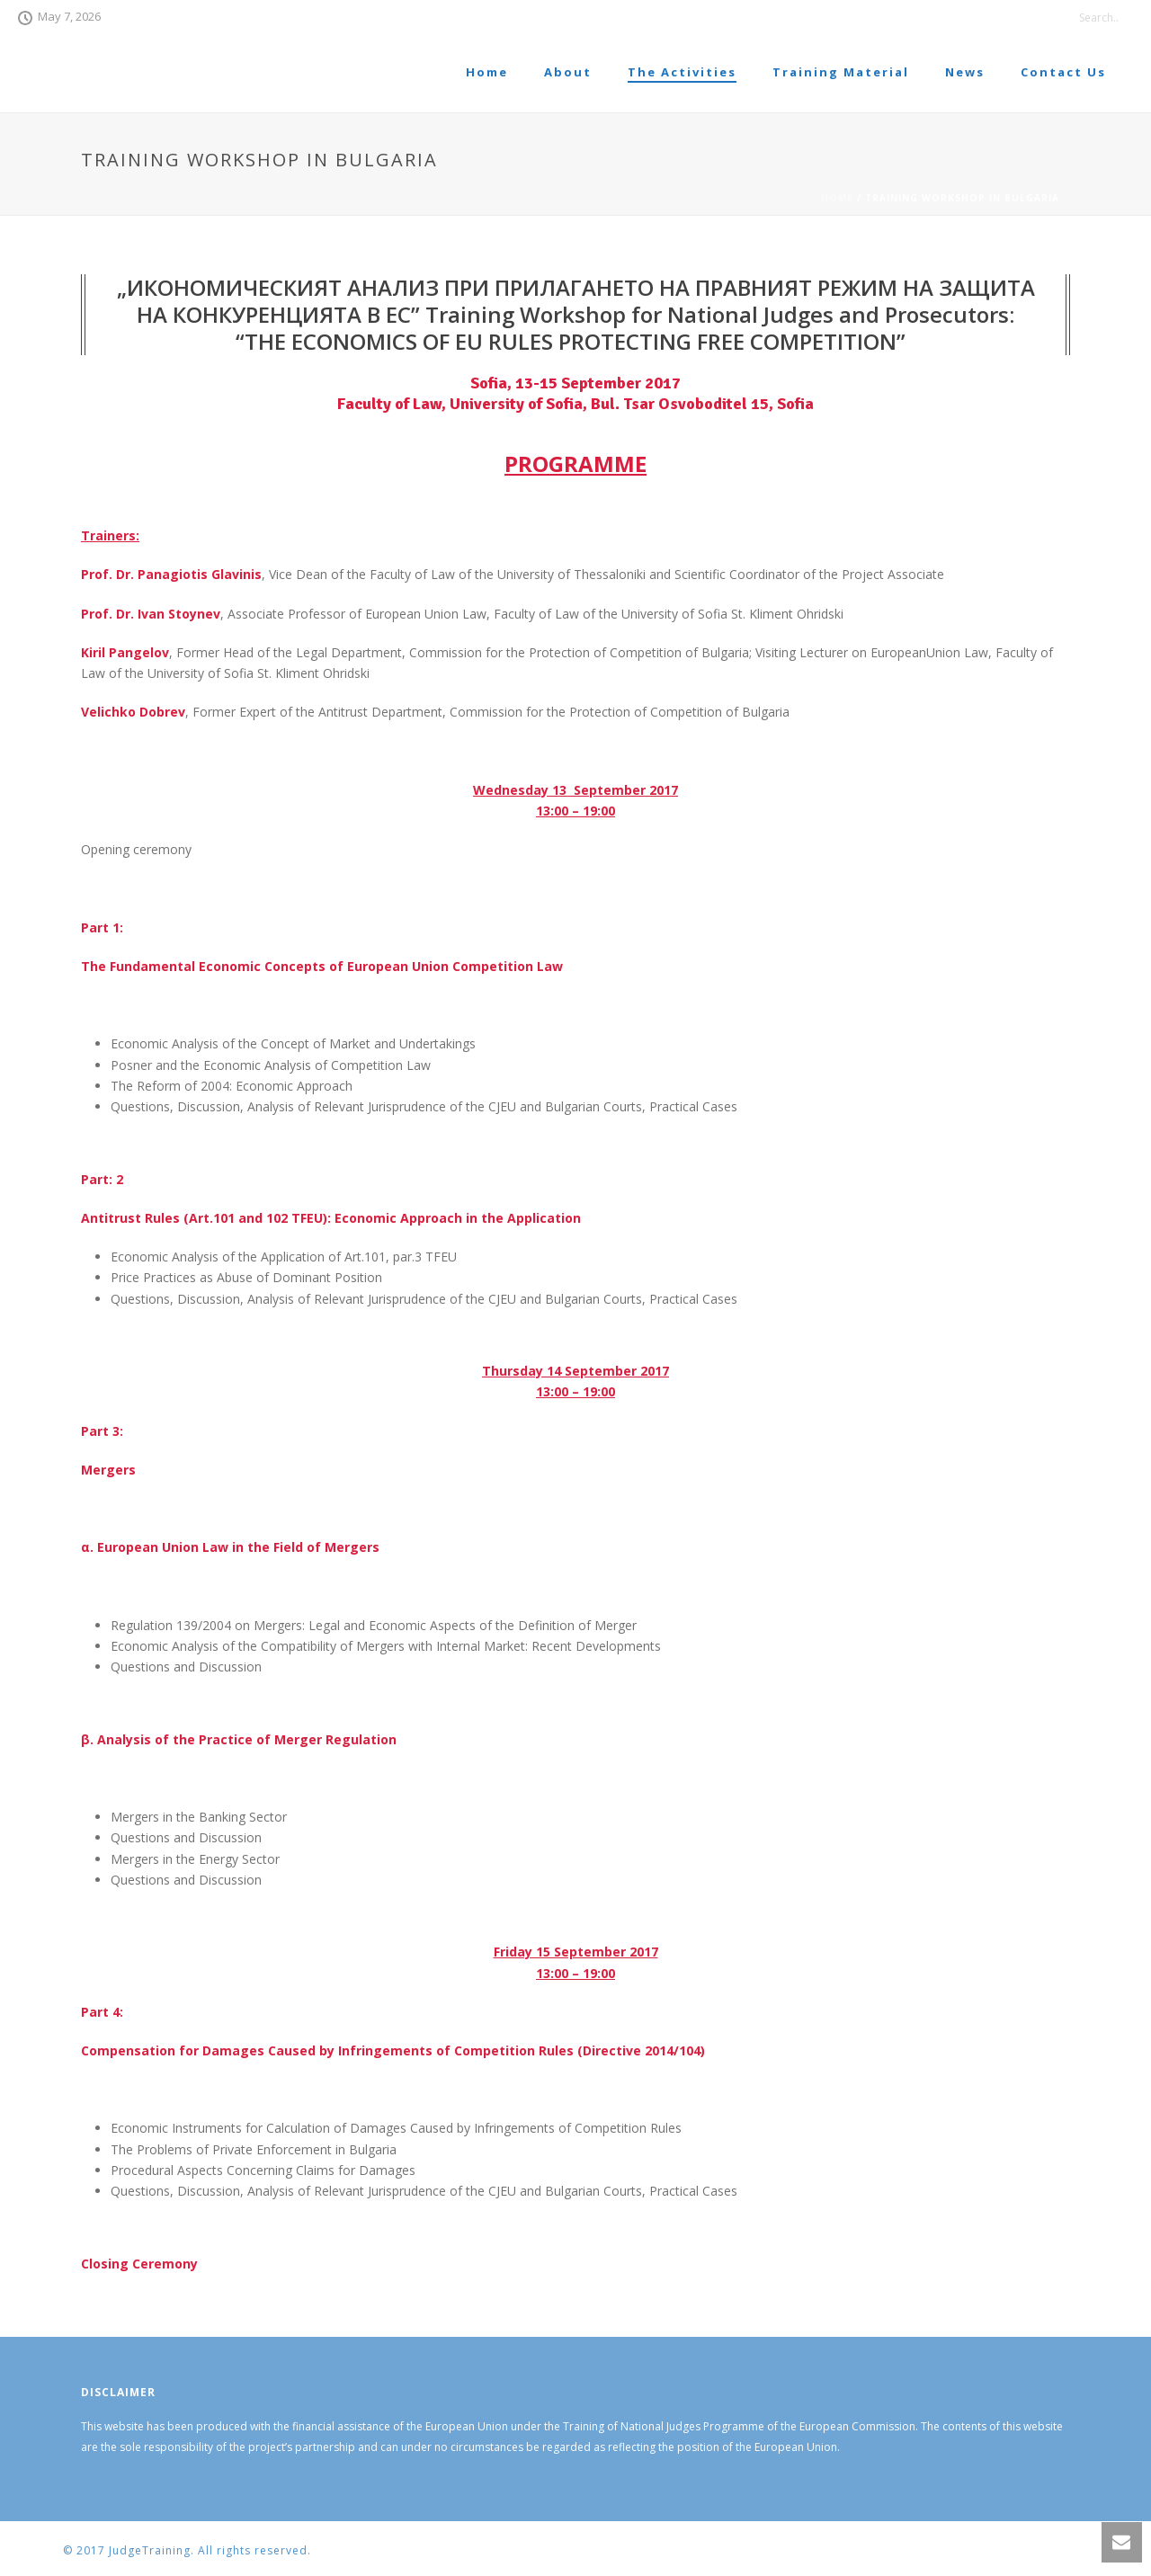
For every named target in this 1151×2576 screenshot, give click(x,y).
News (965, 72)
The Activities (682, 72)
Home (487, 72)
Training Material (840, 72)
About (568, 72)
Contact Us (1063, 72)
